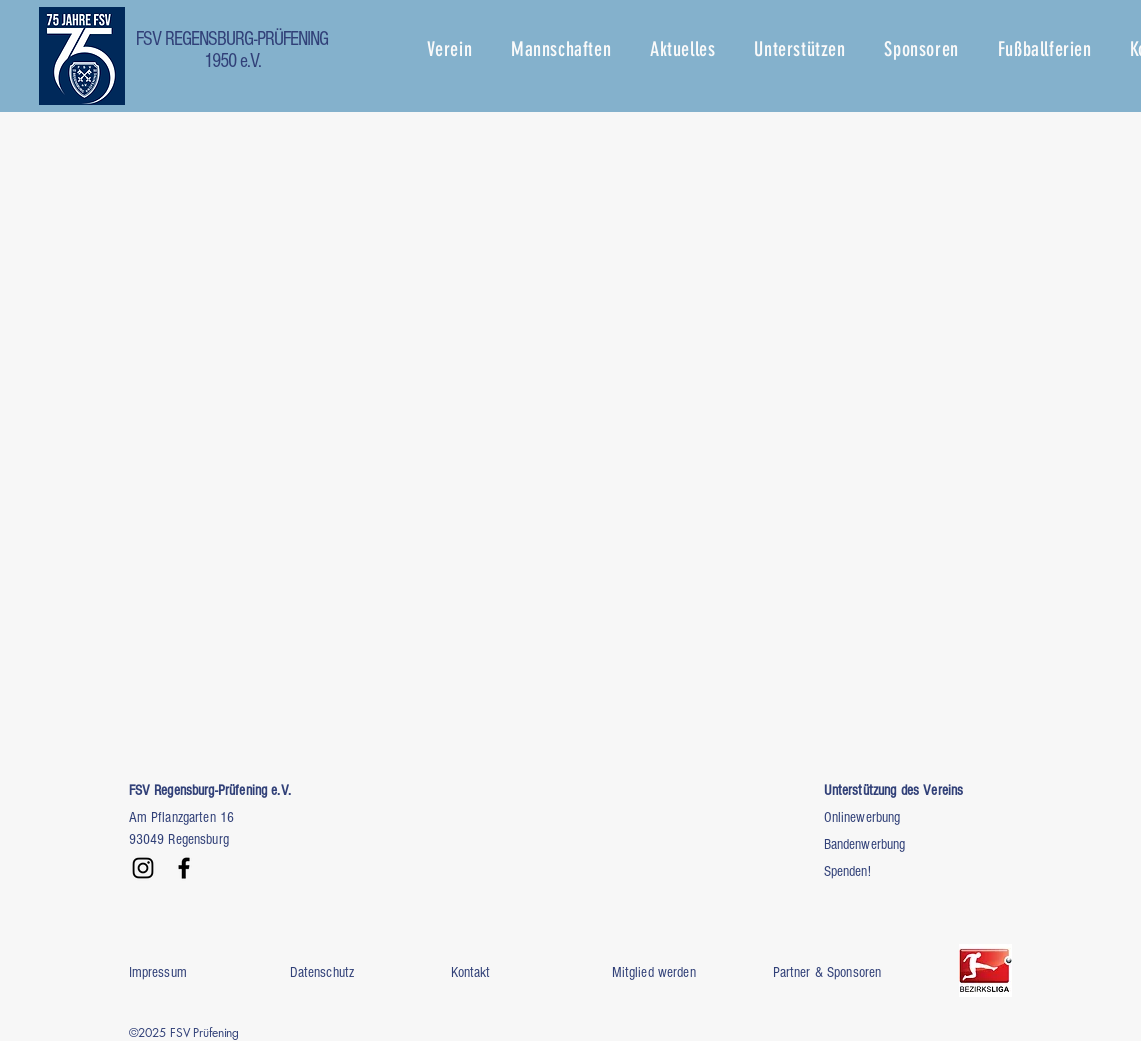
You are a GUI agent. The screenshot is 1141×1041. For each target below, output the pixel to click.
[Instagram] (143, 868)
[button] (469, 49)
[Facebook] (184, 868)
